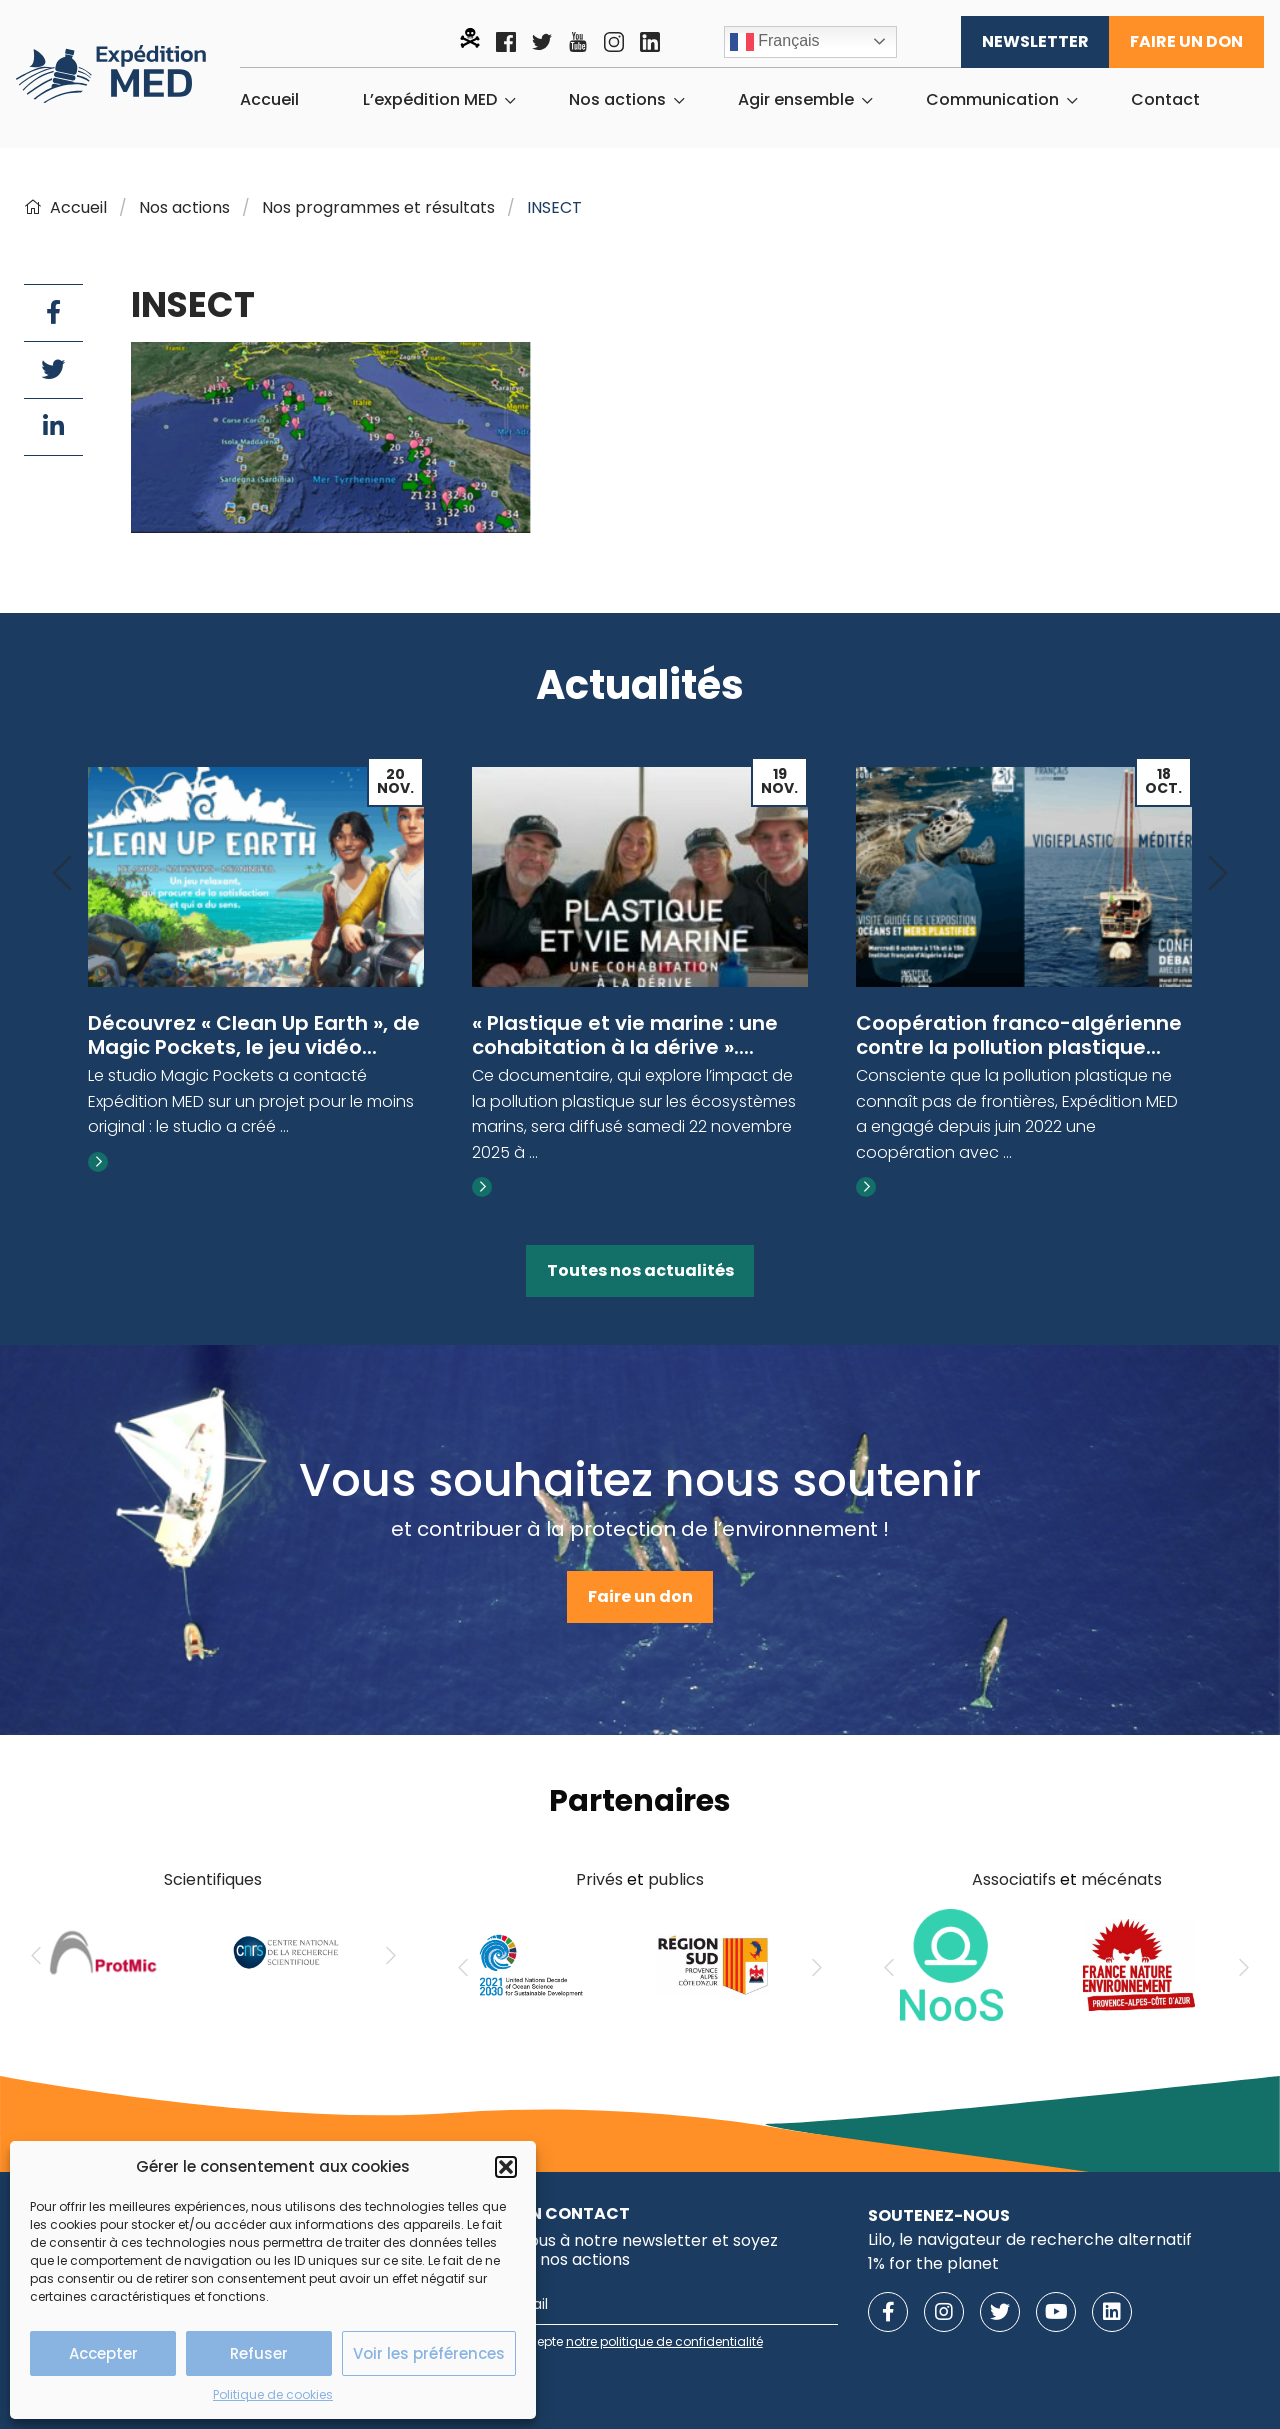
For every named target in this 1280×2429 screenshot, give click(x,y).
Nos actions (617, 100)
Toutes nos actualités (640, 1270)
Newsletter (1035, 41)
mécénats (1121, 1879)
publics (676, 1879)
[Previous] (62, 874)
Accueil (269, 100)
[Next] (1218, 874)
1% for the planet (933, 2263)
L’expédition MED (430, 100)
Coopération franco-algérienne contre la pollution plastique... (1019, 1035)
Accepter (103, 2353)
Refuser (259, 2353)
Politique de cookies (273, 2394)
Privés (599, 1879)
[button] (506, 2167)
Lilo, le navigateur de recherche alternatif (1030, 2239)
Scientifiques (213, 1879)
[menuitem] (269, 100)
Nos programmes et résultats (378, 207)
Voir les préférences (429, 2353)
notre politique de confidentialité (664, 2341)
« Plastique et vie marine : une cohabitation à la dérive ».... (625, 1035)
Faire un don (1186, 41)
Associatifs (1014, 1879)
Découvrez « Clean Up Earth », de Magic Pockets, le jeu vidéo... (254, 1035)
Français (775, 42)
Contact (1165, 100)
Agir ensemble (796, 100)
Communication (992, 100)
